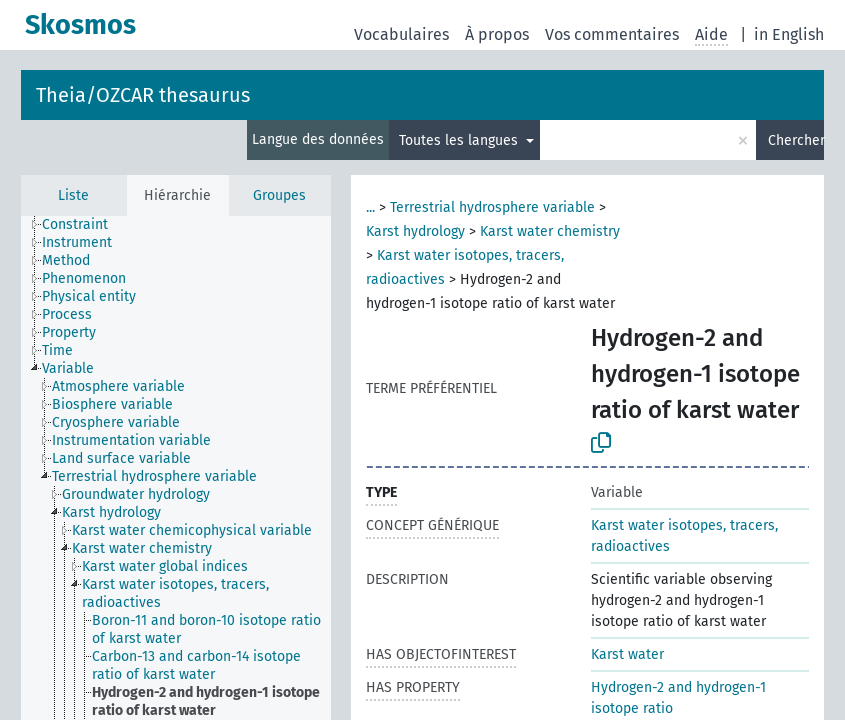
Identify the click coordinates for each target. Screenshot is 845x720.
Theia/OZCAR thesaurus (143, 95)
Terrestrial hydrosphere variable (492, 207)
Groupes (279, 195)
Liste (73, 195)
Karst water (627, 654)
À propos (497, 34)
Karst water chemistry (550, 231)
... (370, 207)
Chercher (796, 140)
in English (789, 34)
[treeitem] (83, 225)
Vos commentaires (612, 34)
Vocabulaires (401, 34)
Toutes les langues (460, 140)
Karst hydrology (415, 231)
